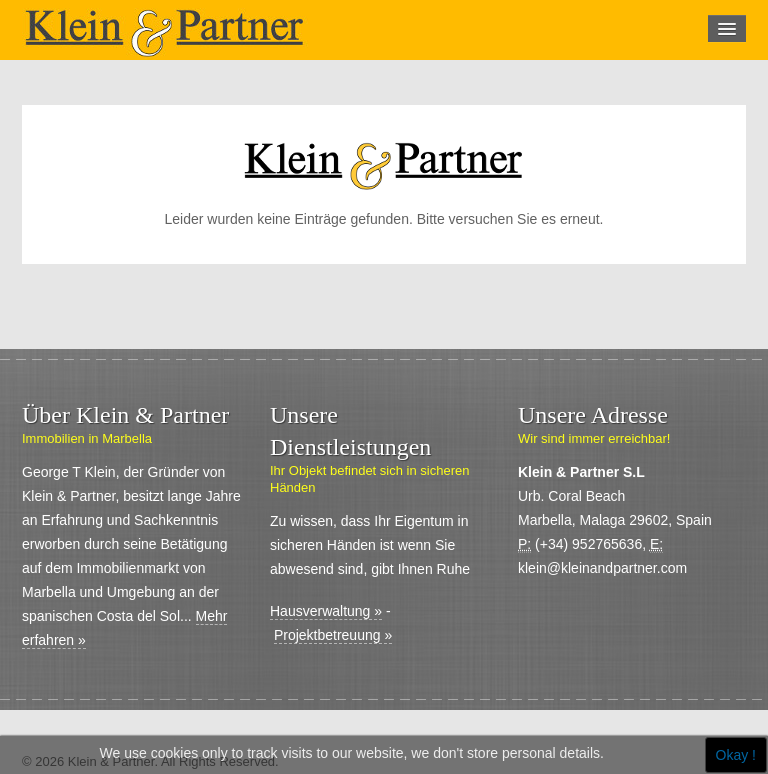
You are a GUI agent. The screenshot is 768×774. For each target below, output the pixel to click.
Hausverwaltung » (326, 611)
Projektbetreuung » (333, 635)
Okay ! (736, 755)
